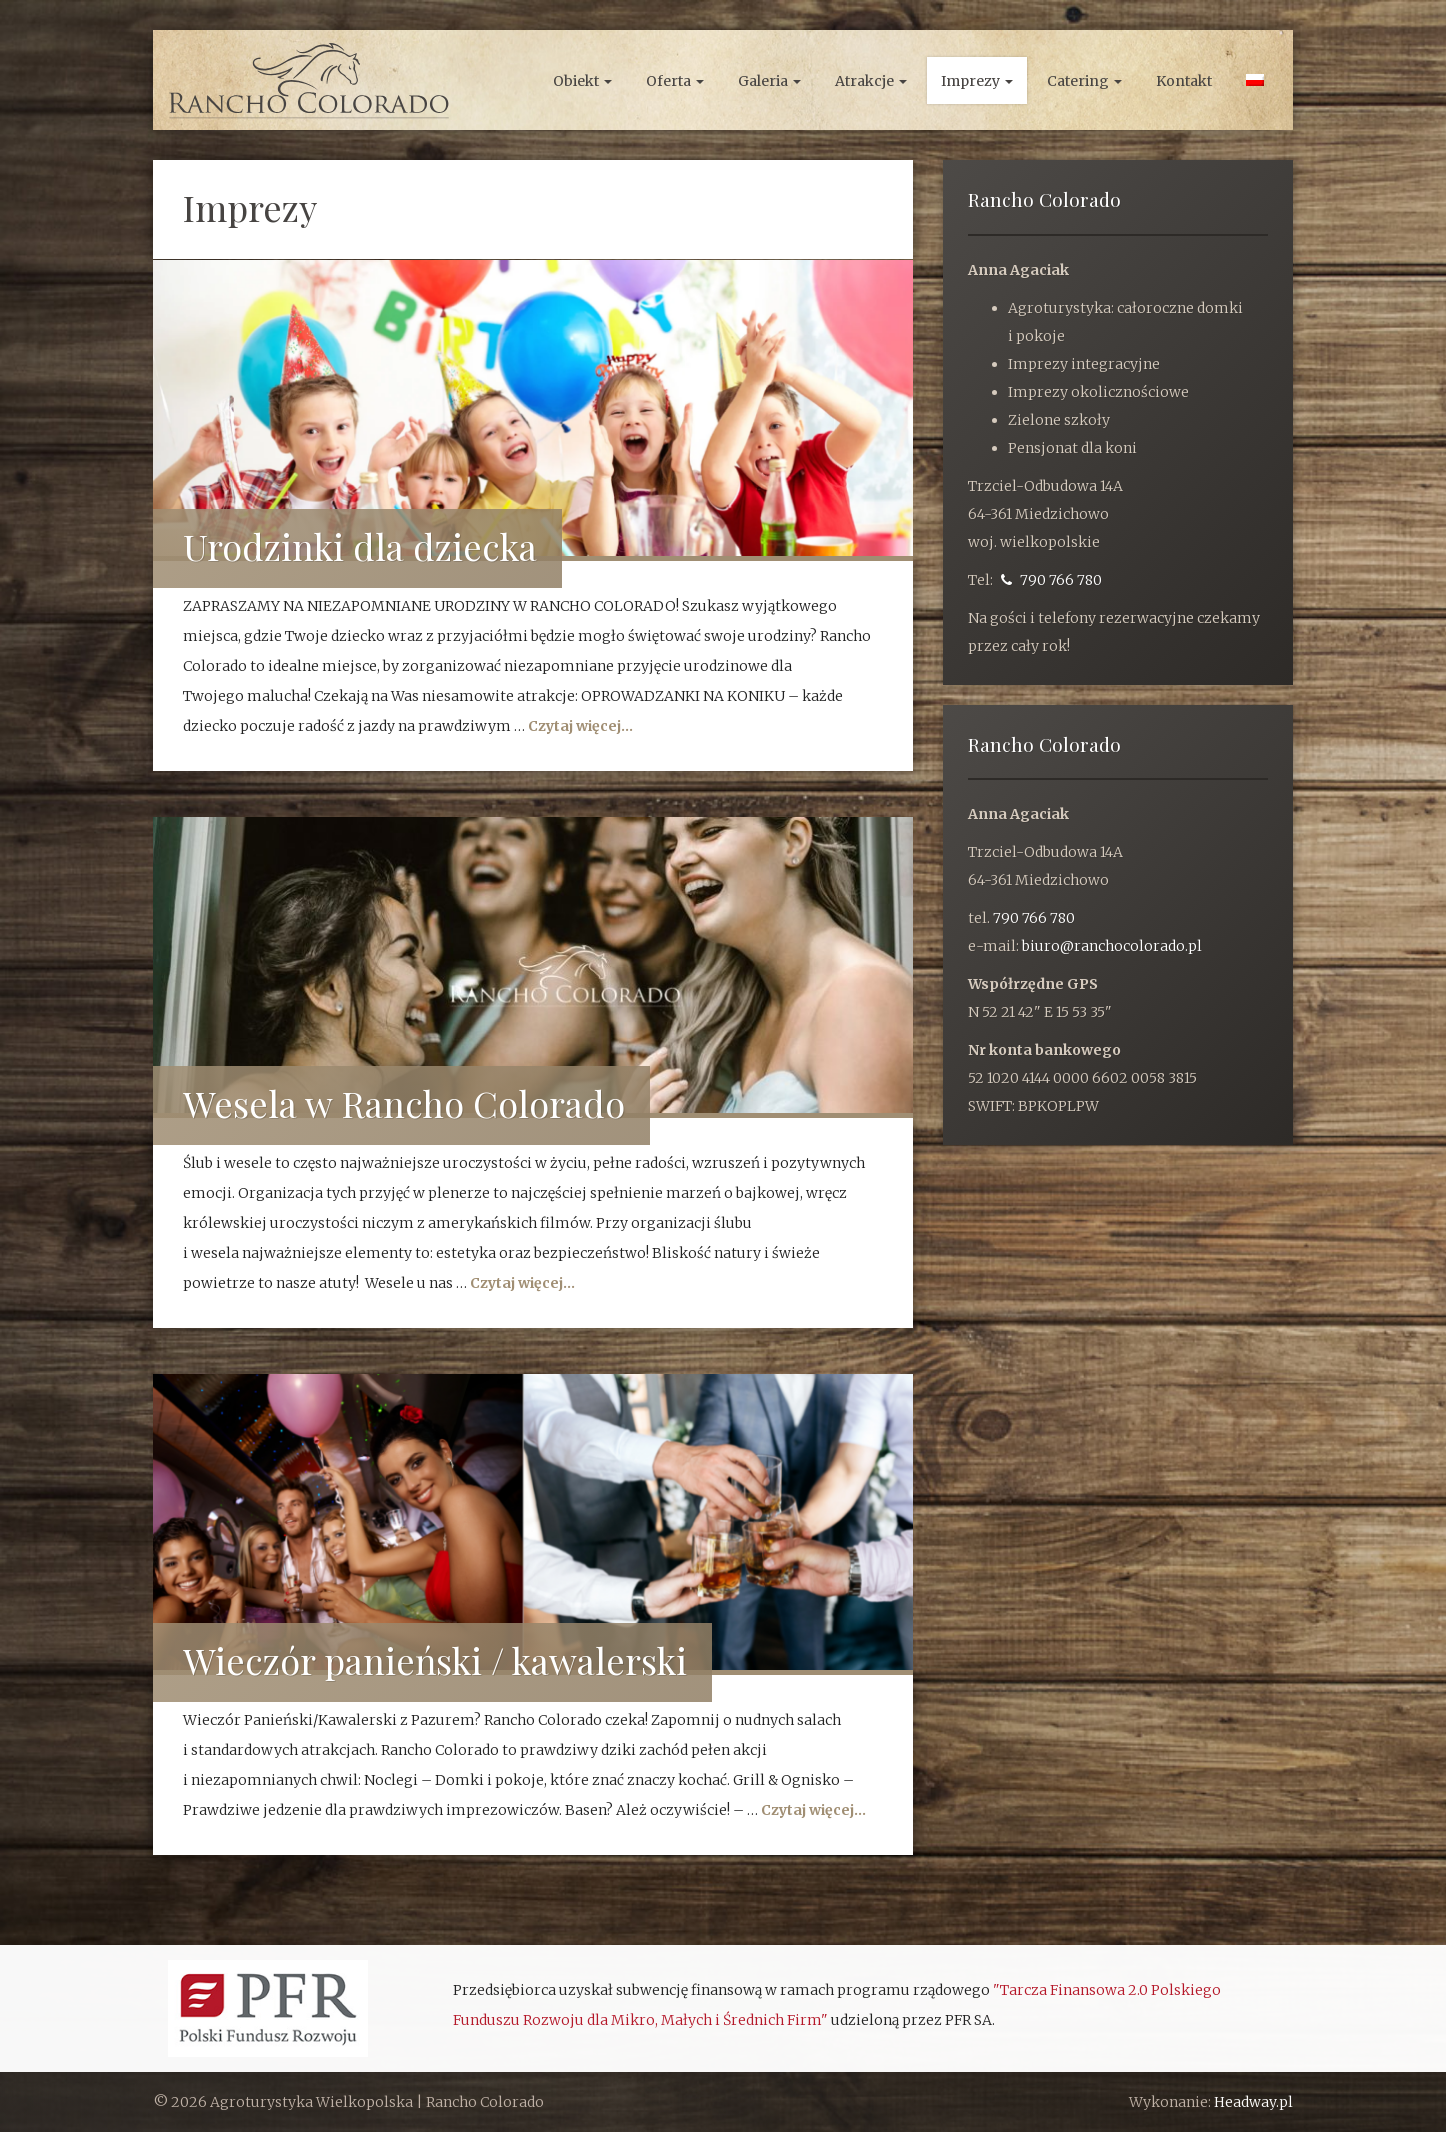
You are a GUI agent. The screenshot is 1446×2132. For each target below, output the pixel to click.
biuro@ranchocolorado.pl (1112, 946)
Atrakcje (871, 81)
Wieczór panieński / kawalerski (435, 1660)
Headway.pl (1253, 2102)
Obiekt (582, 81)
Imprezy (977, 81)
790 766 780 (1051, 580)
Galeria (769, 81)
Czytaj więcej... (580, 726)
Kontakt (1184, 81)
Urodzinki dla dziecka (360, 546)
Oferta (675, 81)
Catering (1084, 81)
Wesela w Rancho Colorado (404, 1103)
